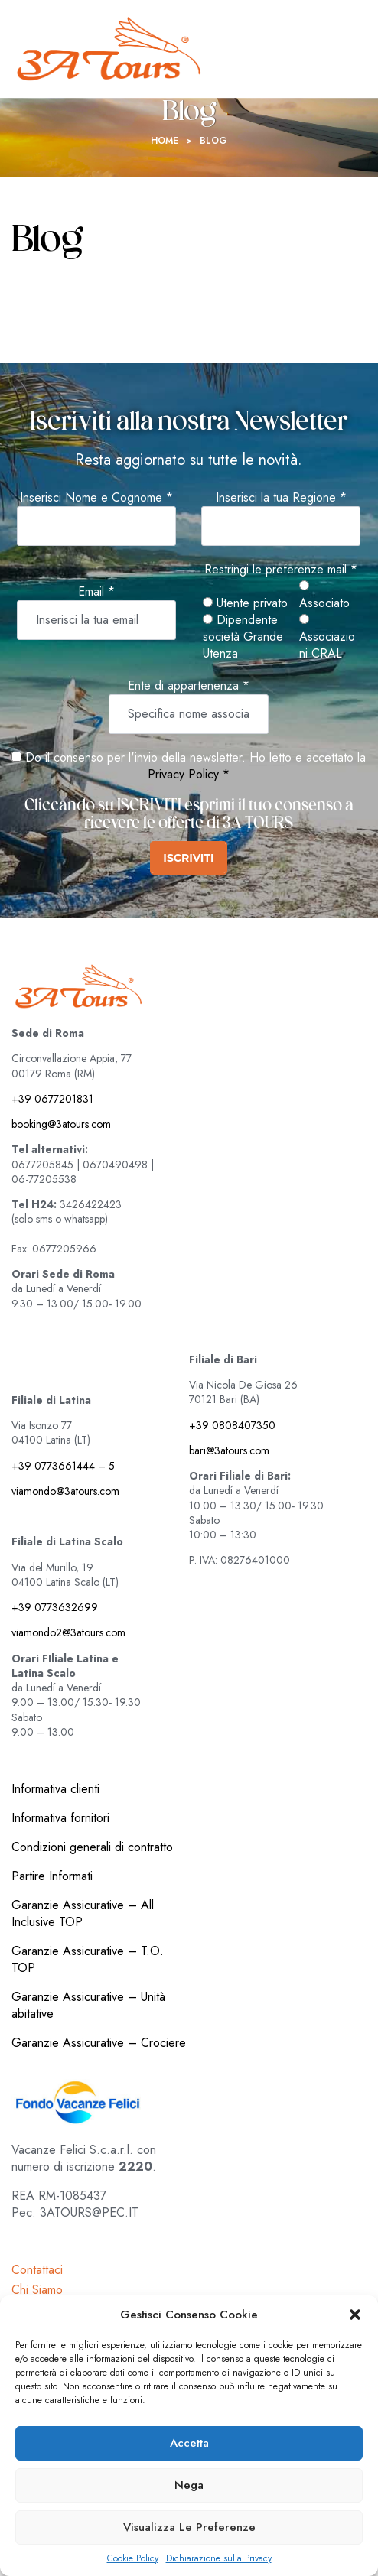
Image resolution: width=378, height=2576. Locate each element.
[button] (355, 2314)
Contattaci (37, 2270)
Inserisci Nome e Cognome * (96, 497)
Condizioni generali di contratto (92, 1847)
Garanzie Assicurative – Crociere (98, 2042)
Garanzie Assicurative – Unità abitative (88, 2005)
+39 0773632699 (54, 1607)
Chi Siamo (37, 2289)
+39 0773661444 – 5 (63, 1465)
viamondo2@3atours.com (68, 1632)
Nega (189, 2485)
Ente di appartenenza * (188, 685)
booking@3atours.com (61, 1124)
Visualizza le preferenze (189, 2527)
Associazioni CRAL (327, 638)
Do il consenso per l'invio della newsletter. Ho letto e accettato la (188, 757)
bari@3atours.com (229, 1450)
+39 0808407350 (232, 1425)
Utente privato (245, 603)
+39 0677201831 (52, 1098)
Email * (96, 591)
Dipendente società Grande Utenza (243, 637)
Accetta (189, 2443)
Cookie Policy (132, 2558)
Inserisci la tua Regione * (281, 497)
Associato (324, 596)
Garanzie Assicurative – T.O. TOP (87, 1959)
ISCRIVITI (188, 858)
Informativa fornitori (60, 1818)
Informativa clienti (55, 1789)
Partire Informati (52, 1876)
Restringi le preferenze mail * (280, 569)
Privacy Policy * (189, 774)
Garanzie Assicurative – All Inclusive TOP (82, 1913)
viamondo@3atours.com (65, 1491)
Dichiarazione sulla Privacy (219, 2558)
